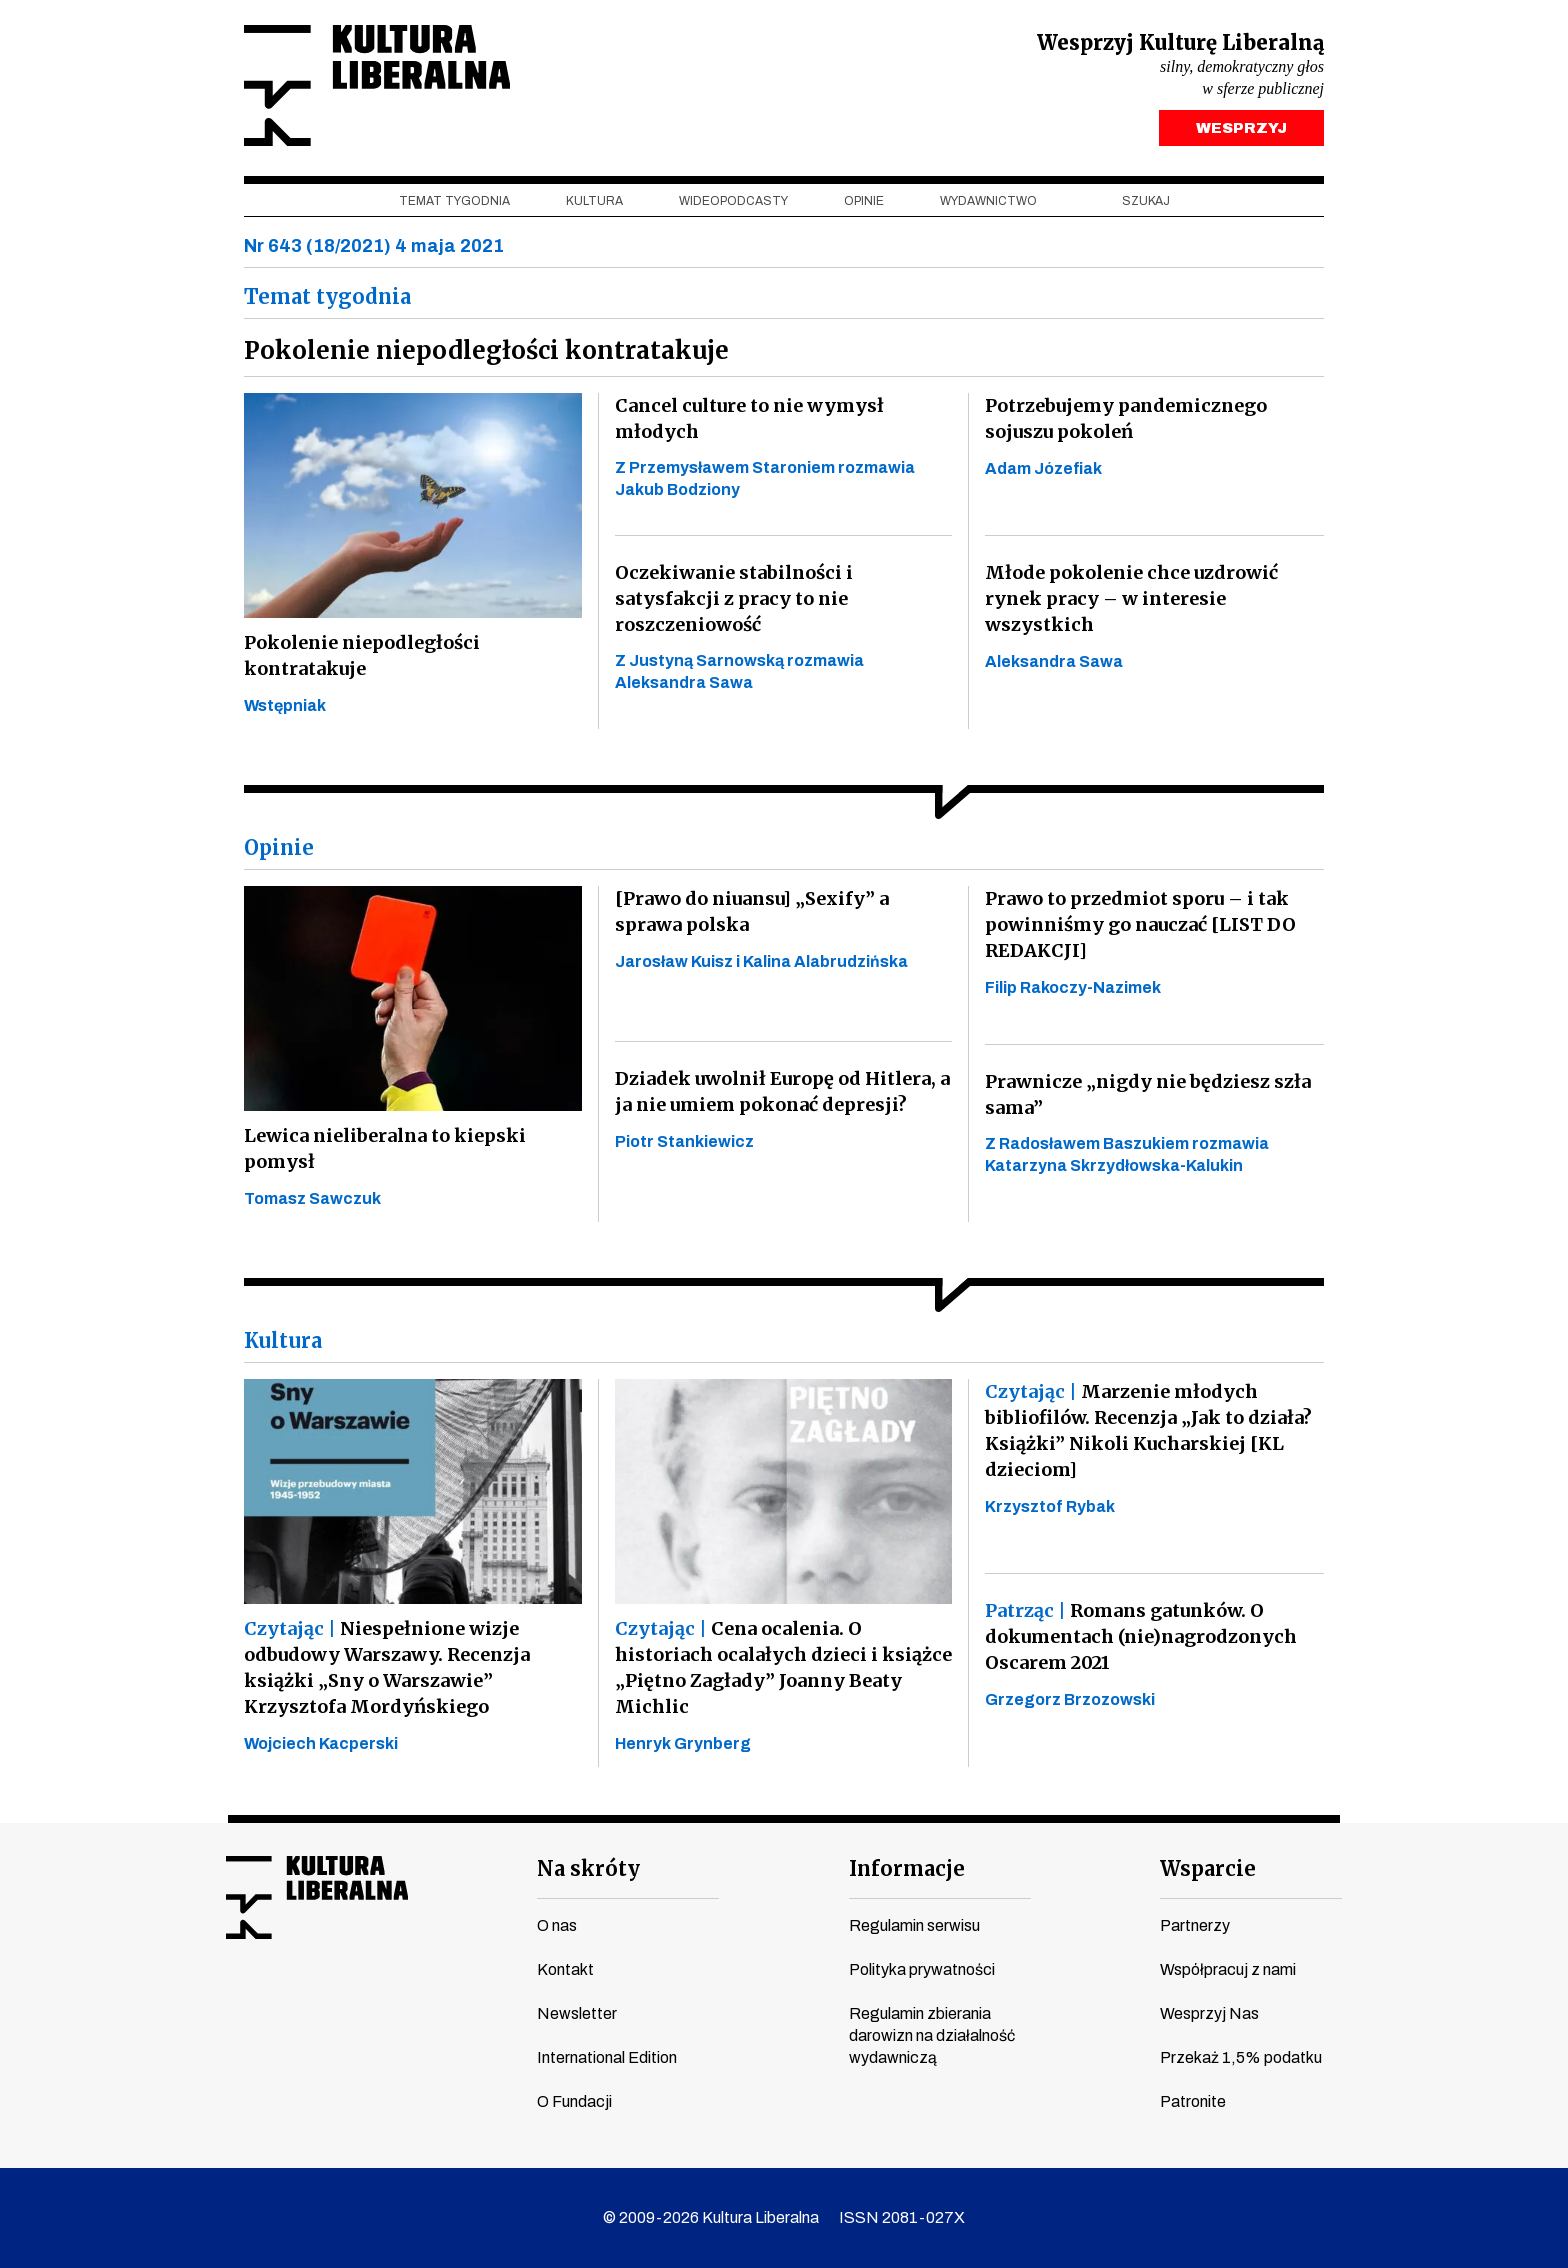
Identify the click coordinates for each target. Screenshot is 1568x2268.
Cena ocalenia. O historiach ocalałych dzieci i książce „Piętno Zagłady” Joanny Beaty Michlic (783, 1667)
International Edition (607, 2057)
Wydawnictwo (988, 201)
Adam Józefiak (1043, 468)
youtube (277, 2002)
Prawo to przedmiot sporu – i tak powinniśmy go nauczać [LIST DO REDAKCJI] (1140, 924)
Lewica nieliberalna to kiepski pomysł (385, 1148)
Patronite (1193, 2101)
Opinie (864, 201)
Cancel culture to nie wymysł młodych (749, 418)
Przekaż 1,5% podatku (1241, 2057)
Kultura (594, 201)
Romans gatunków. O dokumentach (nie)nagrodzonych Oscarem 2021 (1141, 1636)
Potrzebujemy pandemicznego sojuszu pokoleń (1126, 418)
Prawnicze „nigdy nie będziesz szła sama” (1148, 1094)
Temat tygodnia (454, 201)
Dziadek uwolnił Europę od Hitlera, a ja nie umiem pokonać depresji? (782, 1091)
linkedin (391, 2002)
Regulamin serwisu (914, 1925)
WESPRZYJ (1241, 128)
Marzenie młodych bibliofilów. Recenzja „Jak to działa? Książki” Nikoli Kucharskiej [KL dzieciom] (1148, 1430)
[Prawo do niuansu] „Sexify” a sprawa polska (752, 911)
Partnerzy (1195, 1925)
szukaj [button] (1146, 201)
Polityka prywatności (922, 1969)
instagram (315, 2002)
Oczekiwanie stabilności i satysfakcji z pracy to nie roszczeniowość (734, 598)
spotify (429, 2002)
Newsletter (577, 2013)
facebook (239, 2002)
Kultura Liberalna (377, 85)
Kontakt (565, 1969)
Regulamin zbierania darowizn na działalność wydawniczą (932, 2035)
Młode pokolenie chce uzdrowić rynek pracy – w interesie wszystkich (1131, 598)
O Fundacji (574, 2101)
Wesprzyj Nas (1209, 2013)
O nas (557, 1925)
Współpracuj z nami (1228, 1969)
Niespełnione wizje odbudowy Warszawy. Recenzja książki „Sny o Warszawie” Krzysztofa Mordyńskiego (387, 1667)
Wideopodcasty (733, 201)
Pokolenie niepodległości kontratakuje (362, 655)
